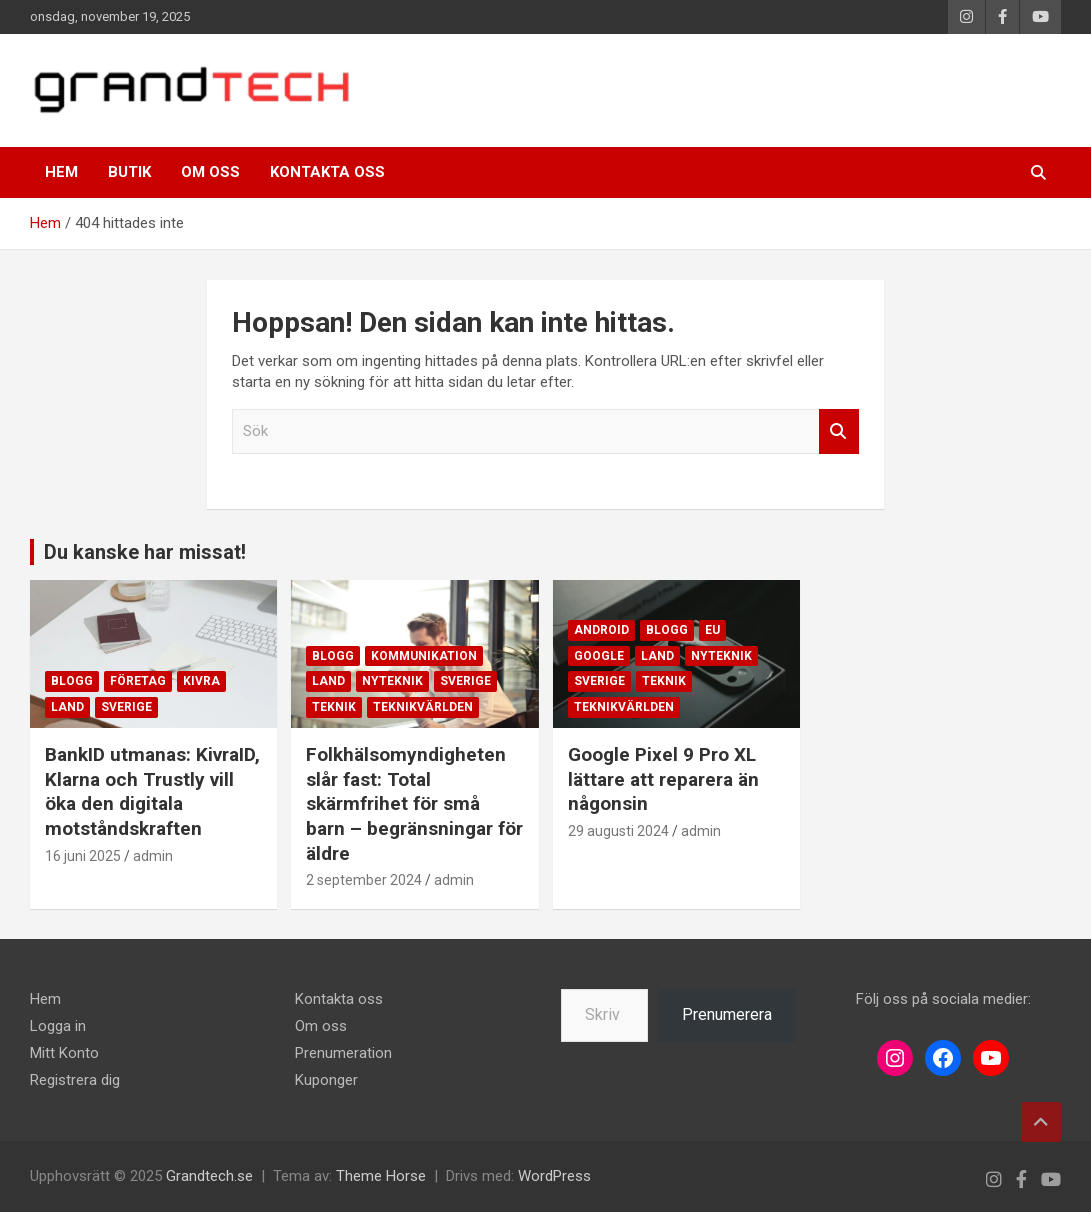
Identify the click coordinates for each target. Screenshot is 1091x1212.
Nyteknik (392, 681)
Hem (61, 172)
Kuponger (326, 1080)
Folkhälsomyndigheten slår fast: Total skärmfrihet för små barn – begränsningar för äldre (414, 804)
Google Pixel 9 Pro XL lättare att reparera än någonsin (663, 779)
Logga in (58, 1026)
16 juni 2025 (83, 856)
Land (67, 707)
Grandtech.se (209, 1176)
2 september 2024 (364, 880)
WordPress (554, 1176)
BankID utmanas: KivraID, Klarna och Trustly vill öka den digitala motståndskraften (152, 791)
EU (712, 630)
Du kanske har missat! (145, 552)
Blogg (72, 681)
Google (599, 656)
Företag (138, 681)
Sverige (126, 707)
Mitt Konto (64, 1053)
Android (601, 630)
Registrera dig (75, 1080)
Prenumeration (343, 1053)
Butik (129, 172)
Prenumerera (727, 1014)
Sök (839, 431)
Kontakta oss (327, 172)
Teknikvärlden (423, 707)
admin (153, 856)
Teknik (334, 707)
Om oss (210, 172)
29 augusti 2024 (618, 831)
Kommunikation (424, 656)
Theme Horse (381, 1176)
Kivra (201, 681)
